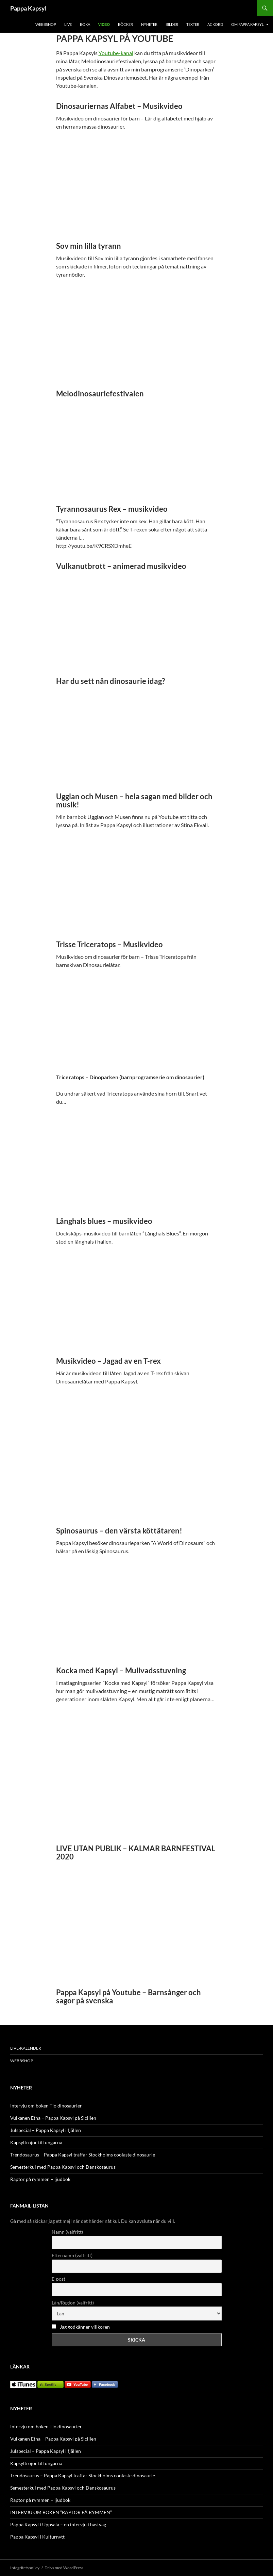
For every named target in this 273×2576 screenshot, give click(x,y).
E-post (58, 2279)
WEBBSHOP (45, 24)
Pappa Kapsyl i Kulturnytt (37, 2537)
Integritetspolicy (24, 2567)
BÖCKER (125, 24)
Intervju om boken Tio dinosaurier (46, 2106)
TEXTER (192, 24)
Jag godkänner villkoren (85, 2327)
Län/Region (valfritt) (73, 2303)
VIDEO (104, 24)
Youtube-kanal (116, 53)
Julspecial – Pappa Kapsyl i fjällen (45, 2130)
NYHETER (149, 24)
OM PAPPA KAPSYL (247, 24)
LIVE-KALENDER (25, 2048)
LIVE (68, 24)
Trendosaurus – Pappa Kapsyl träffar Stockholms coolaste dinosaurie (82, 2154)
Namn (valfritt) (67, 2232)
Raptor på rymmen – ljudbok (40, 2179)
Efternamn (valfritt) (72, 2255)
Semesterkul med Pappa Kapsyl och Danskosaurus (63, 2167)
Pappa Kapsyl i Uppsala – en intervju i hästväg (58, 2524)
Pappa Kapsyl (28, 8)
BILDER (172, 24)
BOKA (85, 24)
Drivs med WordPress (64, 2567)
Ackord (215, 24)
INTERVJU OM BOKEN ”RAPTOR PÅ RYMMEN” (61, 2512)
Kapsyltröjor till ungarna (36, 2142)
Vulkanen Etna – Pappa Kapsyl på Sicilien (53, 2118)
